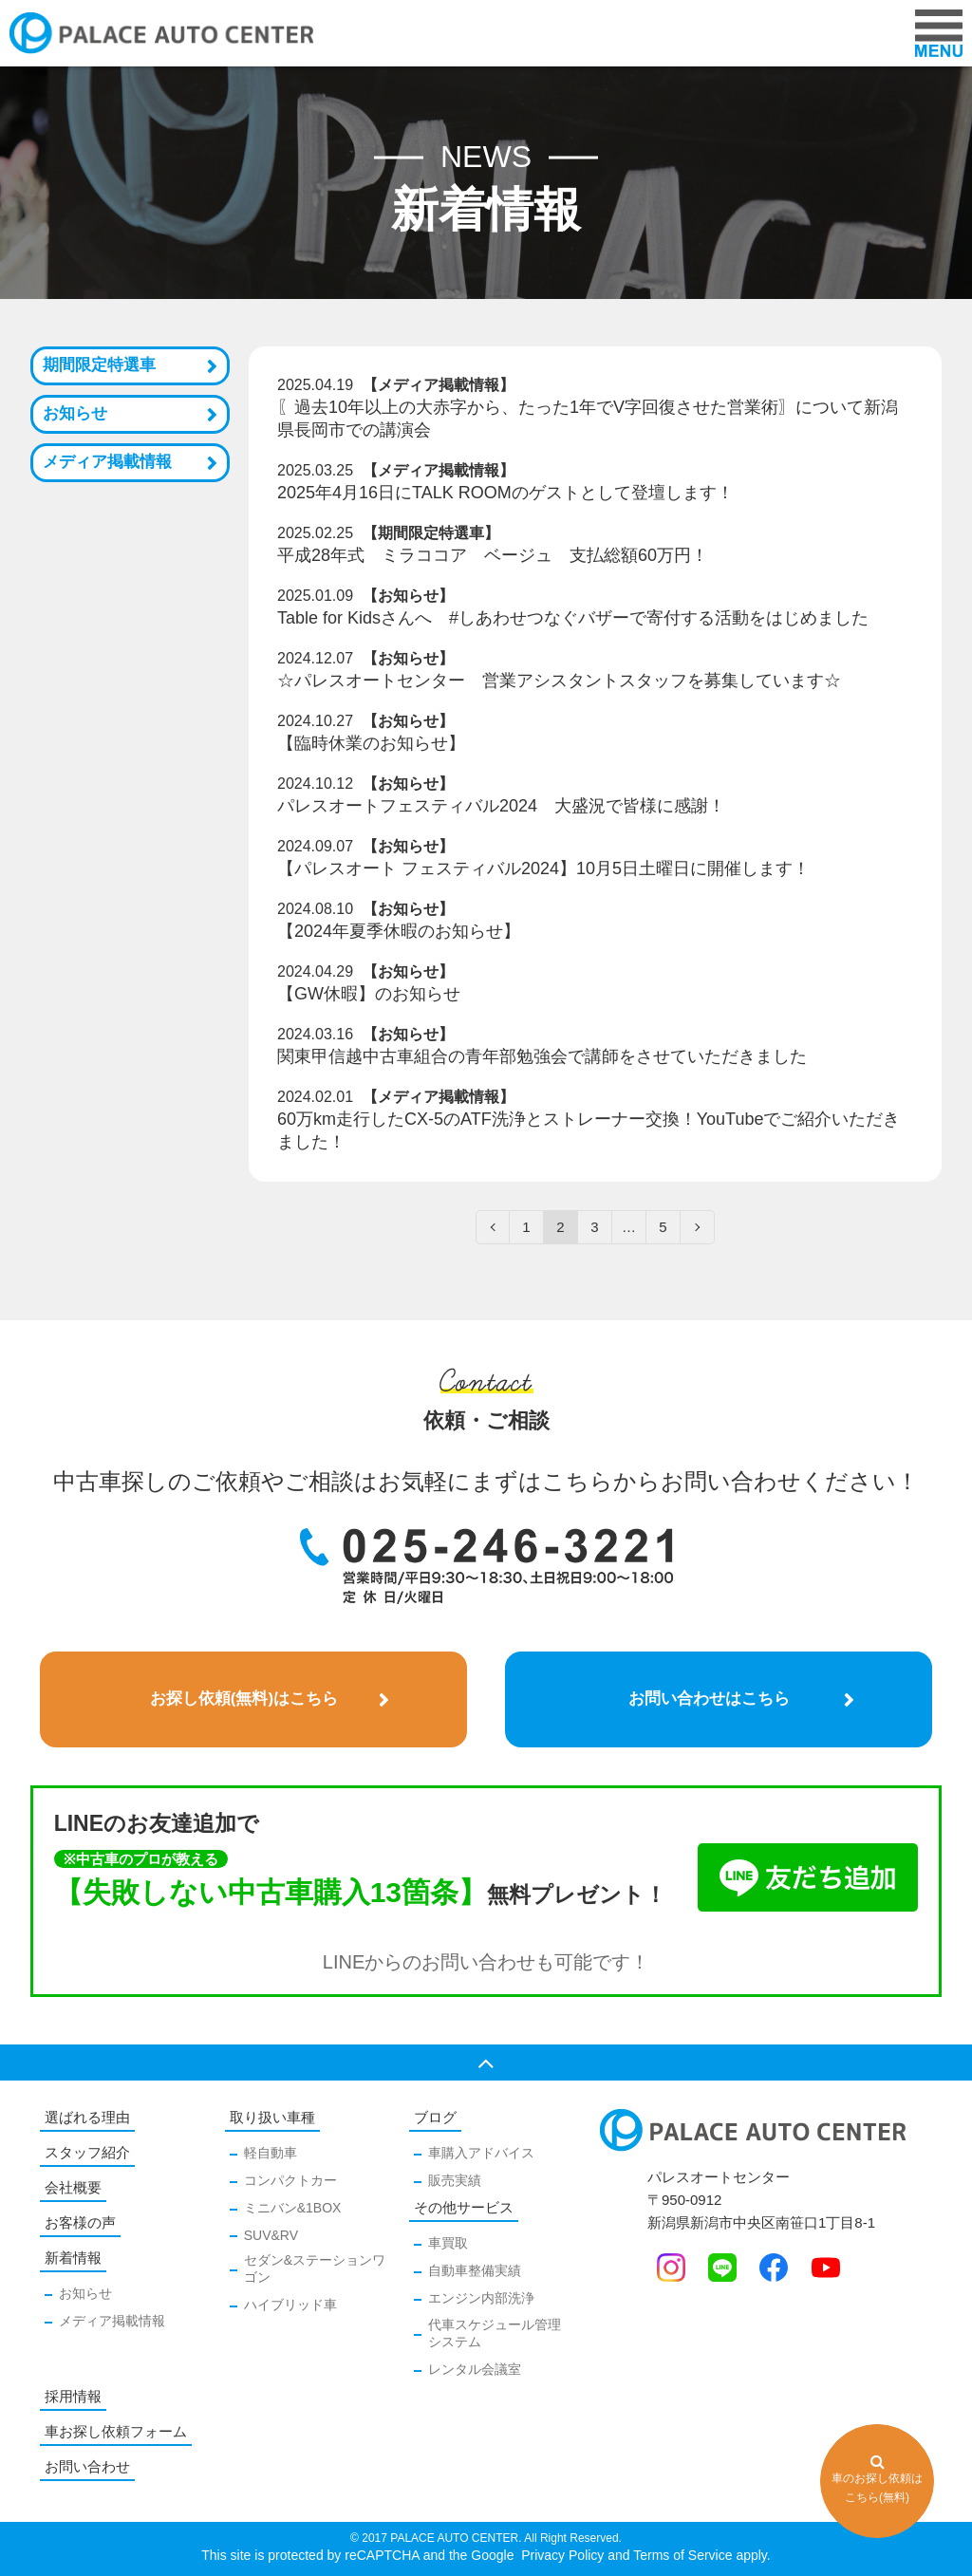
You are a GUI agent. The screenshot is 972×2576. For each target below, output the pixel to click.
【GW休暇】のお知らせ (368, 993)
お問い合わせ (87, 2466)
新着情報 (73, 2257)
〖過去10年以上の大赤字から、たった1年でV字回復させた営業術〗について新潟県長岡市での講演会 (587, 418)
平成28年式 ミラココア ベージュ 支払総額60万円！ (492, 555)
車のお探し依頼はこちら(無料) (877, 2479)
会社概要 (73, 2187)
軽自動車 (270, 2152)
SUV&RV (271, 2235)
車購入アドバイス (481, 2152)
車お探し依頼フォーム (116, 2431)
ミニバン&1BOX (293, 2207)
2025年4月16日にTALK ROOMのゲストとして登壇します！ (505, 492)
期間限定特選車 (99, 365)
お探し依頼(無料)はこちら (244, 1698)
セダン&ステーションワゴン (314, 2268)
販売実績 (454, 2180)
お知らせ (75, 413)
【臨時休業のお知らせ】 (371, 743)
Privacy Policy (560, 2555)
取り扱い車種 (272, 2117)
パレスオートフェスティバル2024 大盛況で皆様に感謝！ (501, 805)
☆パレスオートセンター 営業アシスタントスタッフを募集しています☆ (559, 680)
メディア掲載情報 (107, 462)
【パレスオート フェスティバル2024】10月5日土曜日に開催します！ (543, 868)
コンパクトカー (290, 2180)
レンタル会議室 (474, 2369)
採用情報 (73, 2396)
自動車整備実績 (474, 2270)
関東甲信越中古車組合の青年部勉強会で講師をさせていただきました (542, 1056)
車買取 (448, 2242)
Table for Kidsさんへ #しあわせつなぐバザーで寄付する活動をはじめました (573, 617)
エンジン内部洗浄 (481, 2297)
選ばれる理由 (87, 2117)
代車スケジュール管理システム (494, 2333)
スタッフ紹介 (87, 2152)
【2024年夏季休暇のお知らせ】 (398, 931)
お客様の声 (80, 2222)
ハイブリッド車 (290, 2304)
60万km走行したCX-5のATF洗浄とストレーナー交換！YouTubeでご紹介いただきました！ (588, 1130)
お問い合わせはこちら (709, 1698)
